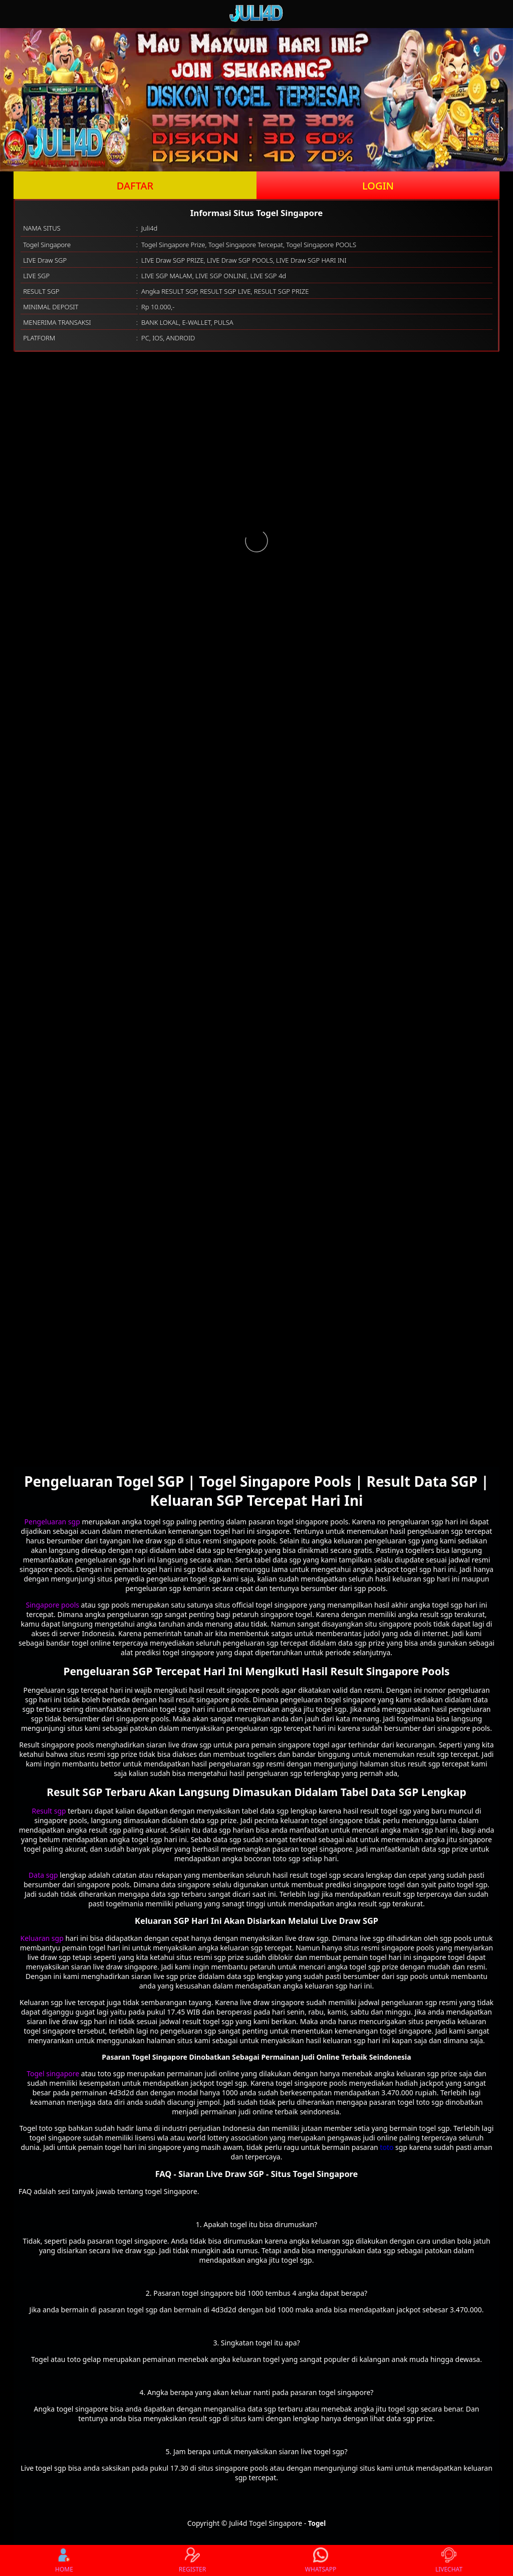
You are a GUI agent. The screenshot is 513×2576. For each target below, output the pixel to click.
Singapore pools (52, 1605)
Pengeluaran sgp (52, 1521)
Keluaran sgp (42, 1938)
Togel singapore (53, 2073)
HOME (64, 2560)
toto (386, 2147)
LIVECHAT (448, 2560)
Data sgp (43, 1875)
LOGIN (378, 185)
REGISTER (192, 2560)
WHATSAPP (320, 2560)
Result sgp (49, 1811)
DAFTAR (135, 185)
